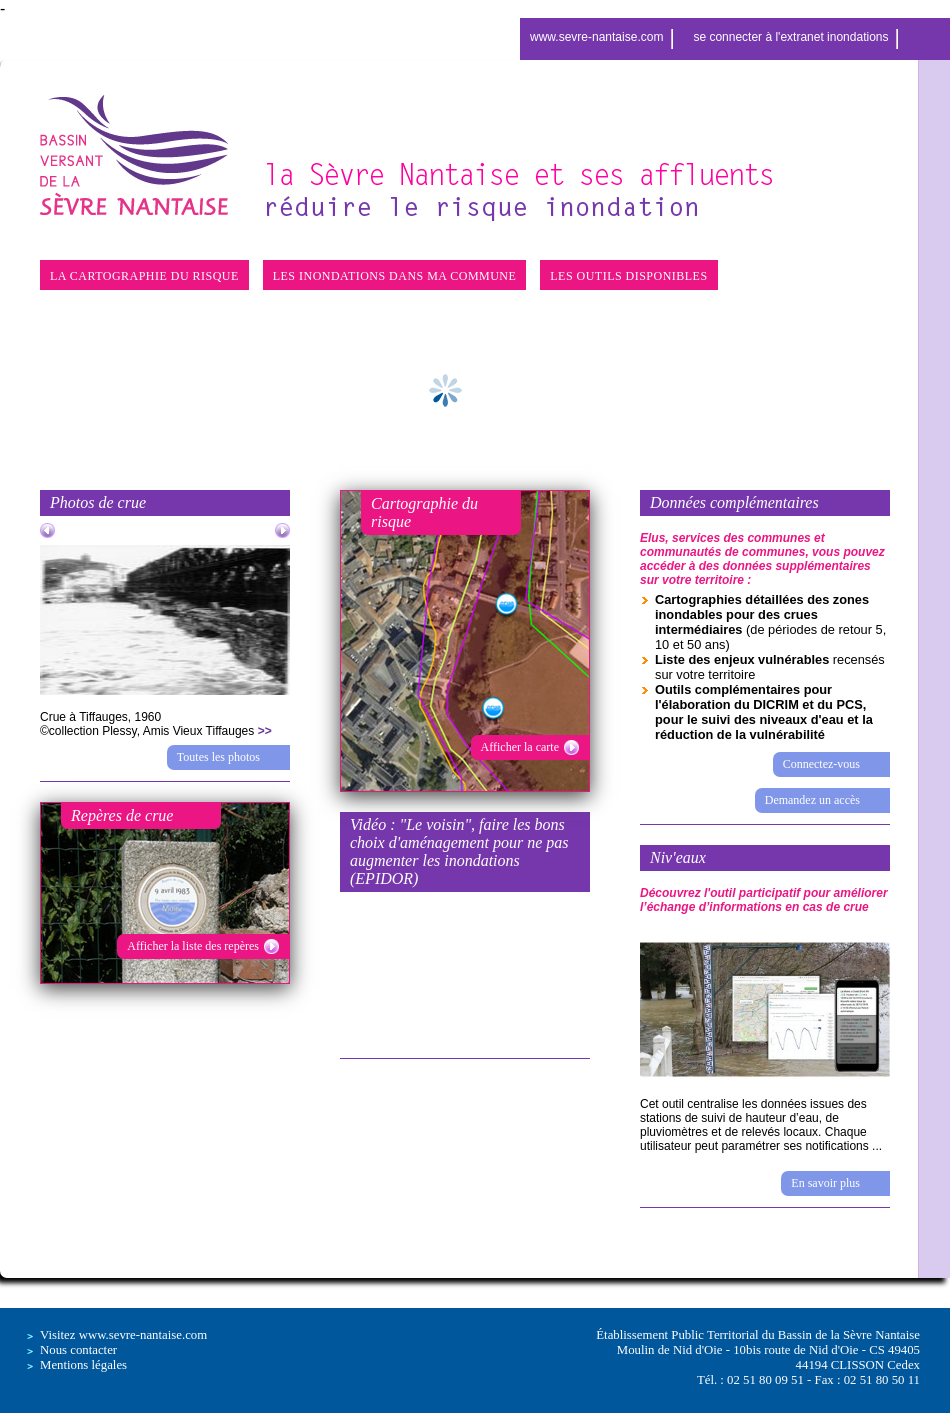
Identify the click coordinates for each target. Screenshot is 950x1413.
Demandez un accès (812, 800)
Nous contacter (78, 1350)
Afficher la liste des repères (193, 946)
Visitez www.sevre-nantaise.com (123, 1335)
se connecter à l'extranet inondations (790, 37)
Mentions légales (83, 1365)
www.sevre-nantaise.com (596, 37)
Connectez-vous (821, 764)
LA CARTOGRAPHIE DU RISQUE (144, 276)
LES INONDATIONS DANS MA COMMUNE (395, 276)
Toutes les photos (218, 757)
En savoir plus (825, 1183)
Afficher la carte (520, 747)
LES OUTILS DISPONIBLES (628, 276)
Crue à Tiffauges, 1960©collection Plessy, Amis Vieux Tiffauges (156, 724)
